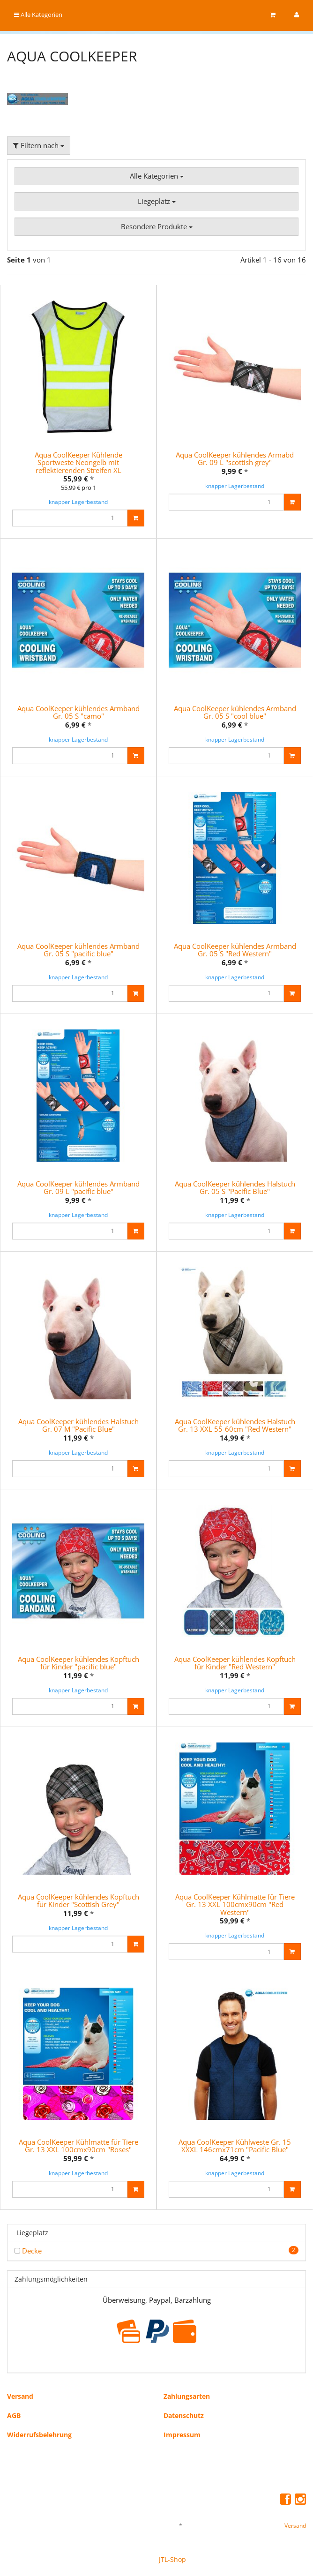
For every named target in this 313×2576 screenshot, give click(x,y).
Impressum (182, 2434)
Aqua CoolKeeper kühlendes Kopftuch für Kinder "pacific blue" (78, 1663)
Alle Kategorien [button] (157, 175)
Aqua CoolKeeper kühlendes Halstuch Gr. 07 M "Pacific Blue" (78, 1425)
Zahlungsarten (187, 2396)
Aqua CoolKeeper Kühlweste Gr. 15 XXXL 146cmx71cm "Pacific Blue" (235, 2146)
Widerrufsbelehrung (39, 2434)
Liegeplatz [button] (157, 201)
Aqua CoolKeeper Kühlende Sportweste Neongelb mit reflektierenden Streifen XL (78, 462)
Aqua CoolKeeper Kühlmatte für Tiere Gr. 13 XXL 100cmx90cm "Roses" (78, 2146)
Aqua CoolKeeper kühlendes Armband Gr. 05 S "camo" (78, 712)
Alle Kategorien (38, 14)
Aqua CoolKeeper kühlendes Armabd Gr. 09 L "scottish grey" (235, 458)
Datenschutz (184, 2415)
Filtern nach (38, 145)
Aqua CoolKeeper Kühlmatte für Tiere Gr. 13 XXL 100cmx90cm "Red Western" (235, 1904)
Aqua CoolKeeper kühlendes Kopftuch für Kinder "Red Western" (235, 1663)
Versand (20, 2396)
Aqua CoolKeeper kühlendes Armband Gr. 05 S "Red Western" (235, 950)
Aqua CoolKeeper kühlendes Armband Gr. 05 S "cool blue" (235, 712)
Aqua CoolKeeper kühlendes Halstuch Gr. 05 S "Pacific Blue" (235, 1187)
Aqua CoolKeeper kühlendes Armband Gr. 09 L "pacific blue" (78, 1187)
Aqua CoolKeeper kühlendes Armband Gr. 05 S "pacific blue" (78, 950)
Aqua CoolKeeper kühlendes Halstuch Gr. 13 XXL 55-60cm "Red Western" (235, 1425)
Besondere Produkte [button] (157, 226)
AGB (14, 2415)
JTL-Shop (172, 2559)
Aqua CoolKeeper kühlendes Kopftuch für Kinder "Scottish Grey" (78, 1900)
